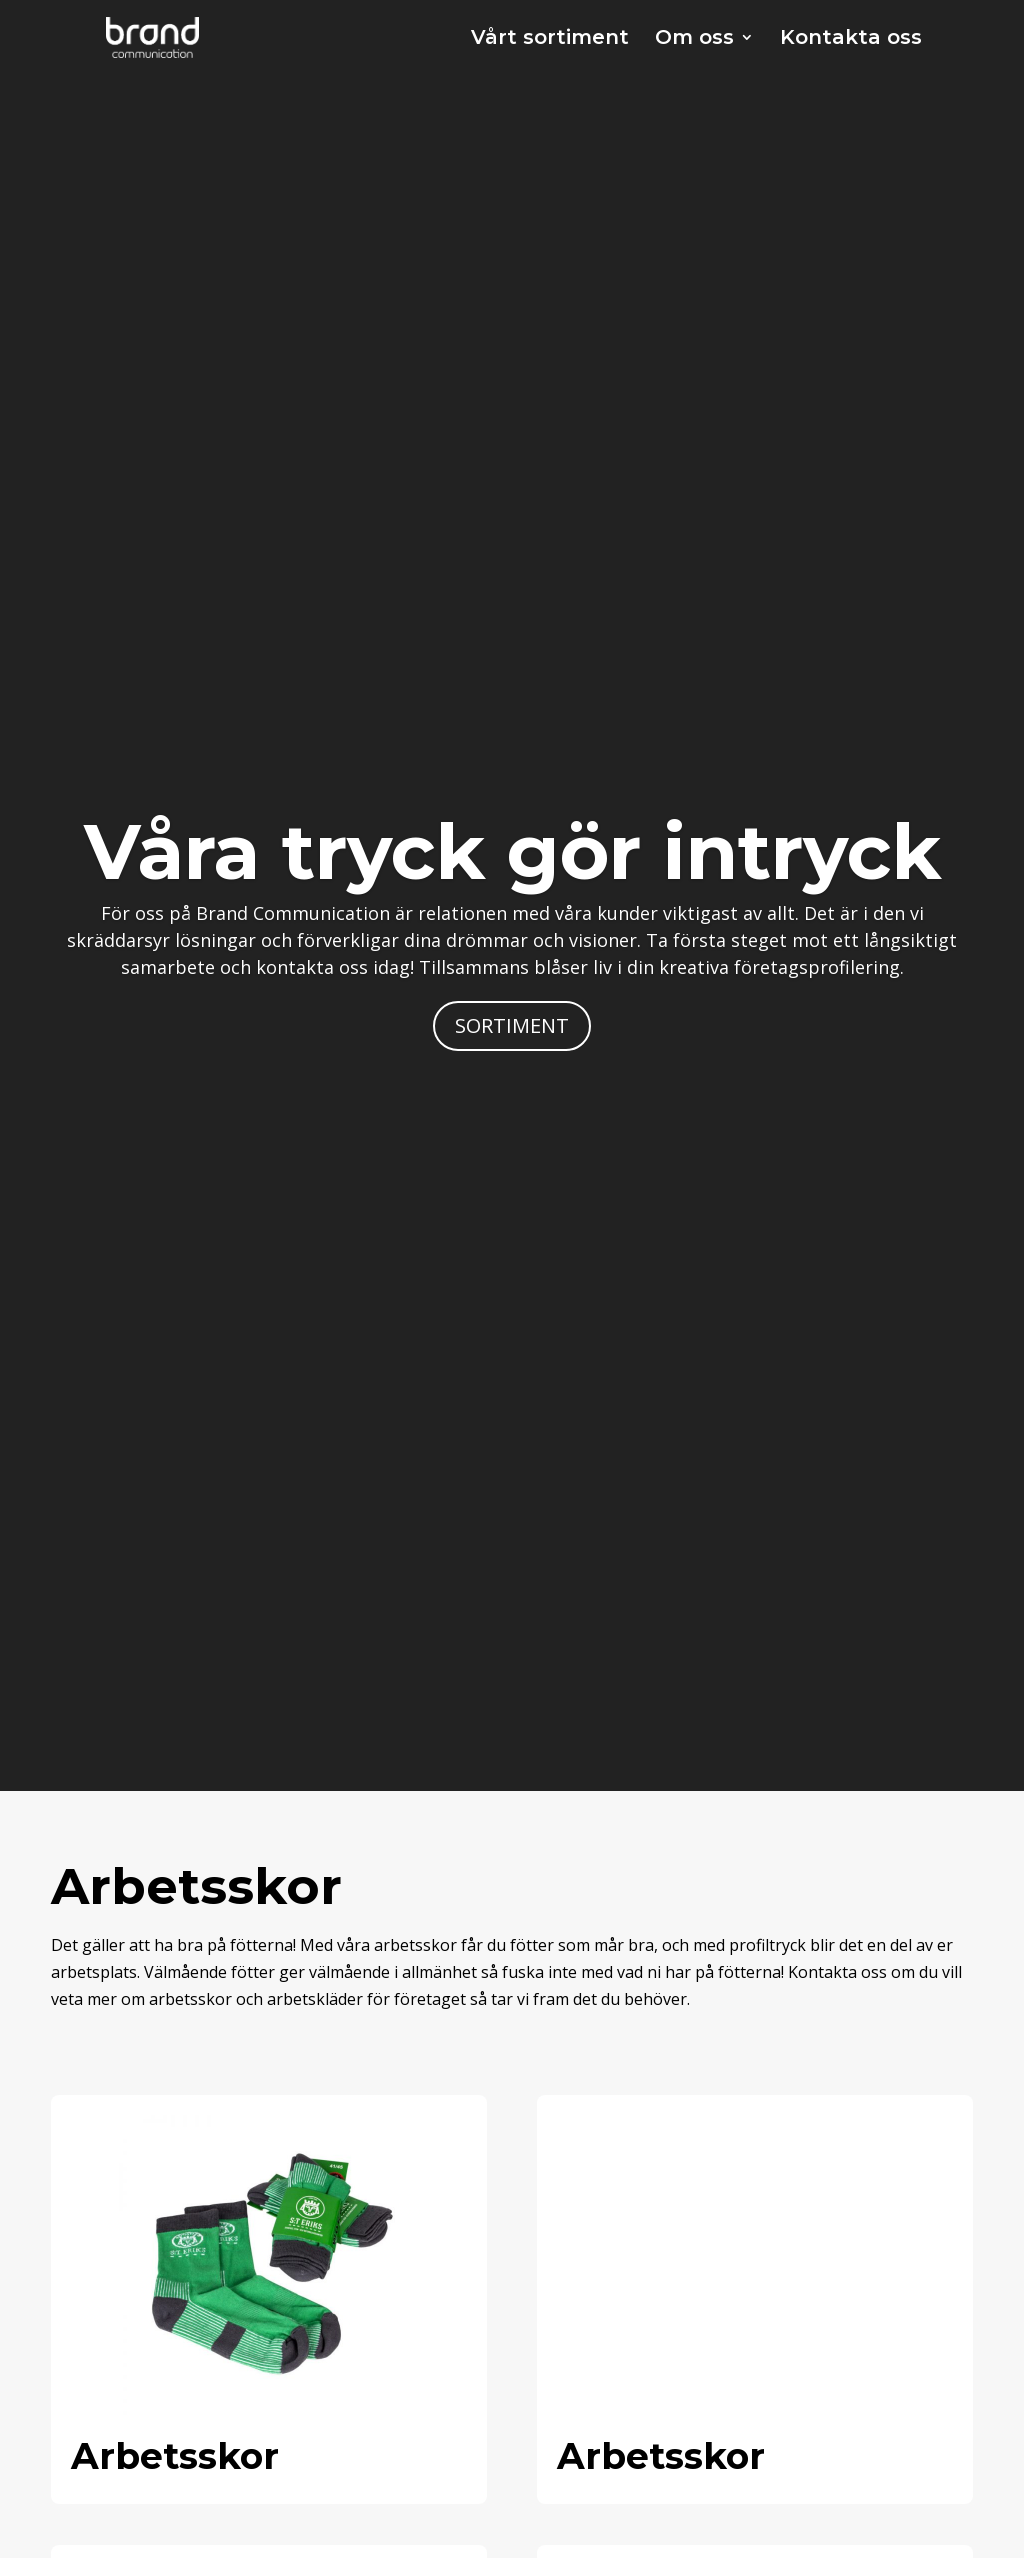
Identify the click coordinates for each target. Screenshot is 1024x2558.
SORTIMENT (512, 1025)
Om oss (694, 39)
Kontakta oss (851, 39)
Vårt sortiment (550, 39)
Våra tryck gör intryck (512, 851)
